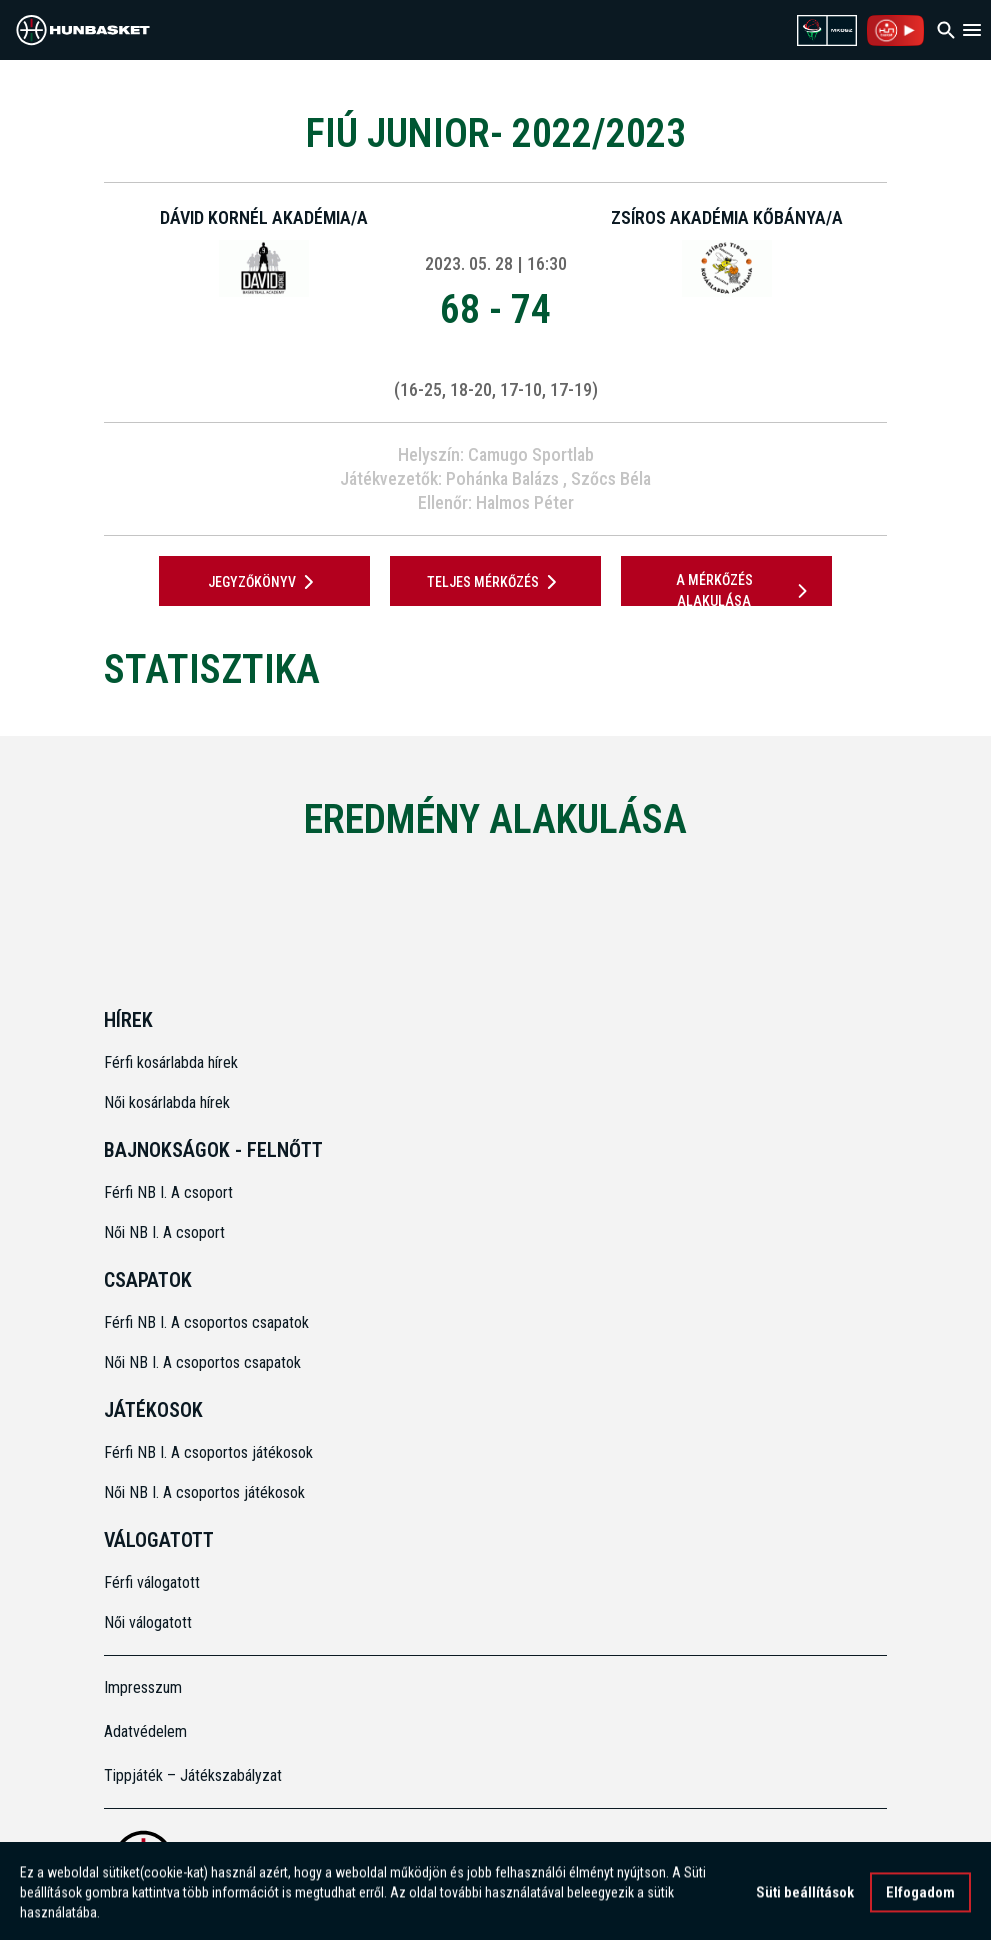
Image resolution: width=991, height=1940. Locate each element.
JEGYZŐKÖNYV (264, 582)
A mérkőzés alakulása (745, 590)
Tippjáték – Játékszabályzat (193, 1775)
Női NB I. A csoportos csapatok (204, 1362)
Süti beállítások (805, 1899)
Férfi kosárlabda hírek (171, 1062)
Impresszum (143, 1687)
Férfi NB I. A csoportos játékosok (208, 1452)
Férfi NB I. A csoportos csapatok (208, 1322)
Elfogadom (920, 1899)
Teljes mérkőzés (495, 582)
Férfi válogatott (152, 1582)
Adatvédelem (145, 1731)
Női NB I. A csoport (164, 1232)
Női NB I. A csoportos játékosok (204, 1492)
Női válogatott (148, 1622)
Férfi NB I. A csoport (168, 1192)
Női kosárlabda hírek (167, 1102)
